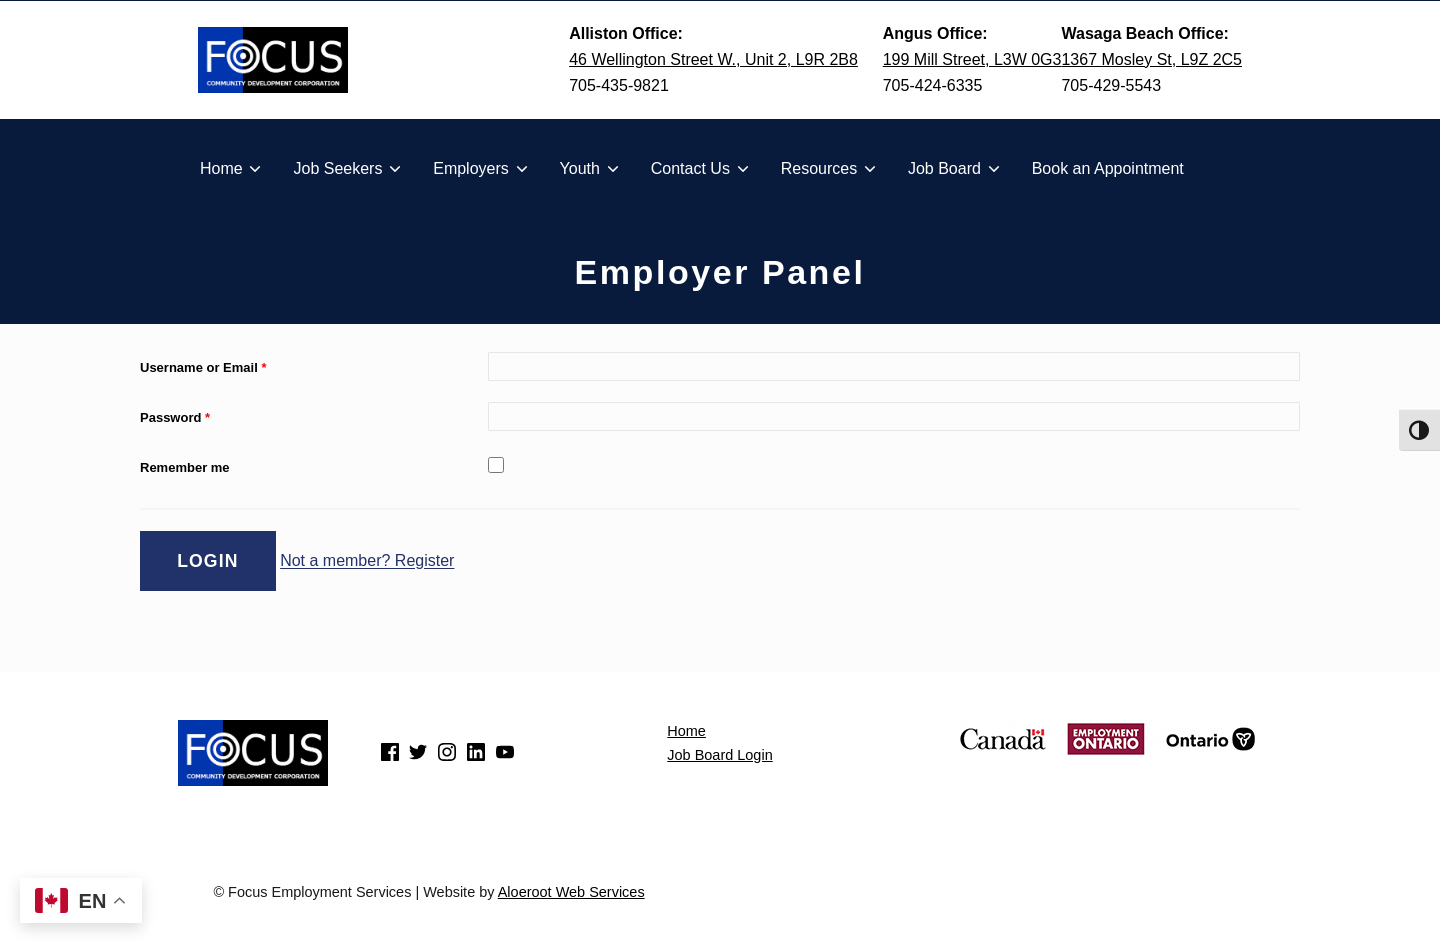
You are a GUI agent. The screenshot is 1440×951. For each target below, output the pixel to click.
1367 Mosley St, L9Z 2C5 (1151, 59)
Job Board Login (719, 755)
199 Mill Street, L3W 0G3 (972, 59)
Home (686, 731)
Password (175, 417)
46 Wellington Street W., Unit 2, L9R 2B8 (713, 59)
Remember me (185, 467)
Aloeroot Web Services (571, 892)
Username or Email (203, 367)
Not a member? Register (367, 561)
